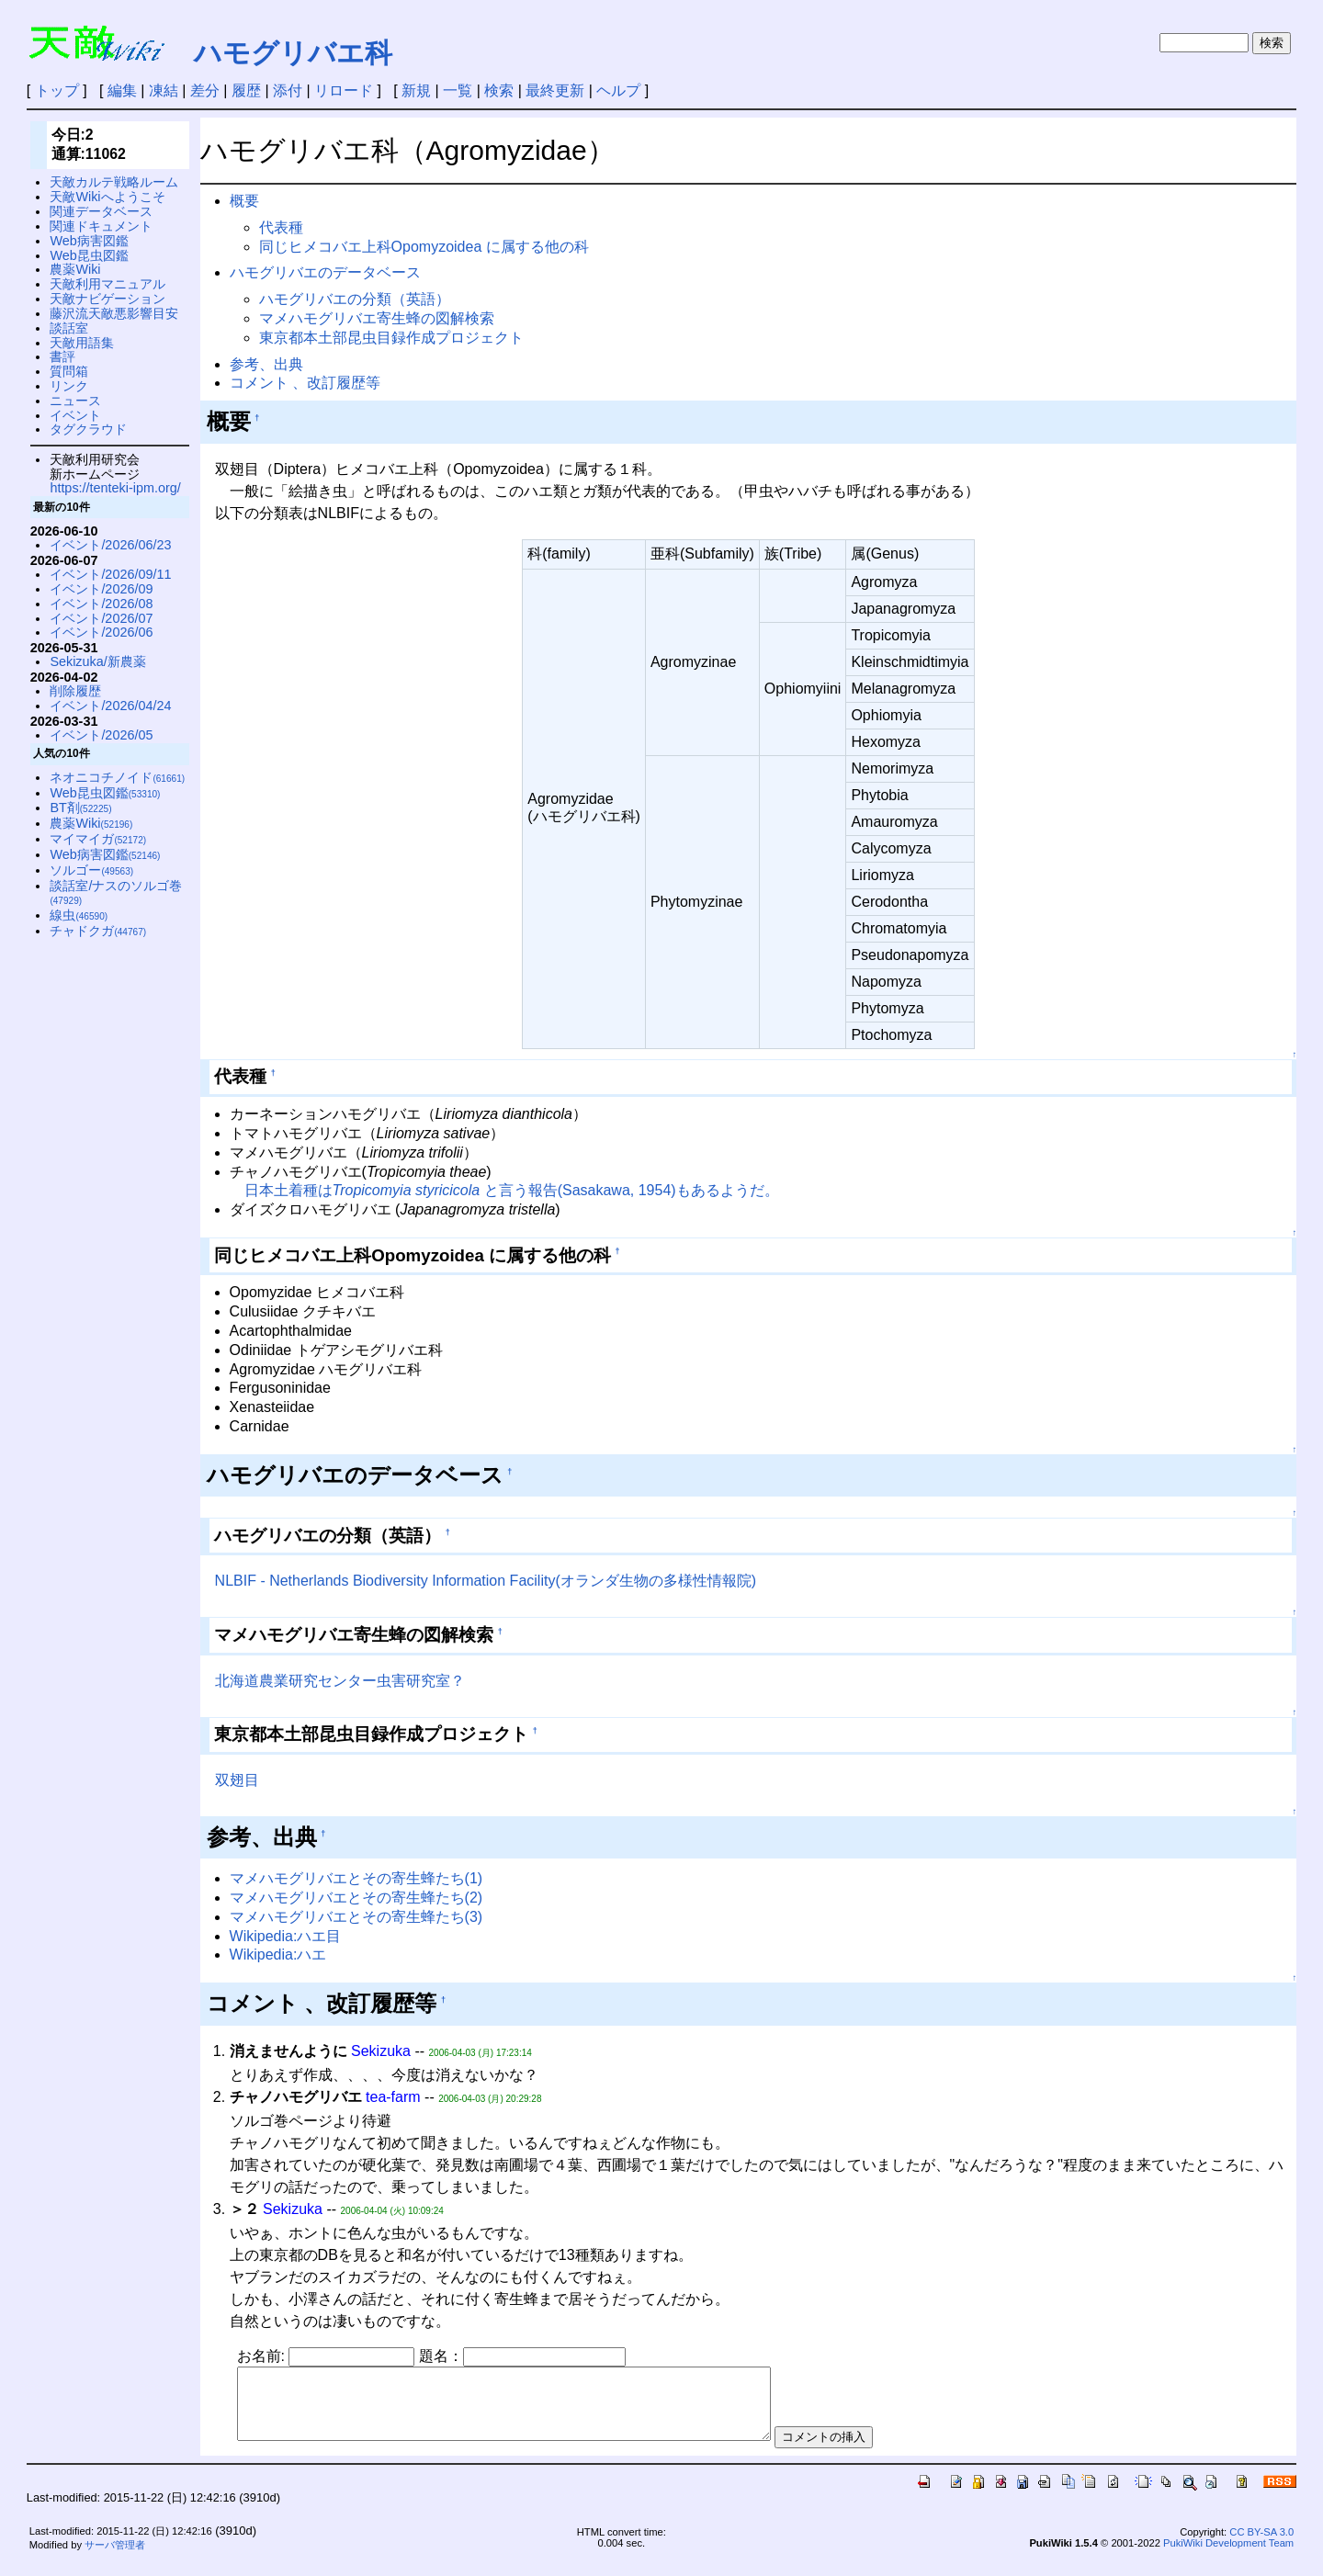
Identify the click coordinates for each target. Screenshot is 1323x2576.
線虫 (78, 915)
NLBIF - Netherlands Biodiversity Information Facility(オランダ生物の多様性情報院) (485, 1580)
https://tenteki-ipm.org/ (115, 487)
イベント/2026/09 (101, 589)
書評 (62, 356)
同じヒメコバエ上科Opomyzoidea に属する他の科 (424, 246)
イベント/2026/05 (101, 735)
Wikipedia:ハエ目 (286, 1936)
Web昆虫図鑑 (89, 255)
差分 (205, 90)
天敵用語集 (82, 342)
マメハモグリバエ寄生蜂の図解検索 (376, 318)
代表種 (281, 227)
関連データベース (101, 211)
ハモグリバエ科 (293, 53)
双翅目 (237, 1780)
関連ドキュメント (101, 226)
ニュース (75, 400)
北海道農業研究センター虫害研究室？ (340, 1681)
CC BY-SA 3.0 (1261, 2545)
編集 (122, 90)
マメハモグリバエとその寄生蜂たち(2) (356, 1897)
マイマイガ (98, 838)
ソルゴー (91, 870)
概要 (244, 201)
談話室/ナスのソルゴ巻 (116, 892)
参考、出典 (266, 364)
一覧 (457, 90)
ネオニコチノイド (117, 777)
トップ (57, 90)
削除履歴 (75, 691)
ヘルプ (618, 90)
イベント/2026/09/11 (110, 574)
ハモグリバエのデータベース (325, 272)
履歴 (246, 90)
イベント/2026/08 (101, 603)
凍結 (163, 90)
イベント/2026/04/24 (110, 705)
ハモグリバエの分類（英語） (354, 299)
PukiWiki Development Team (1228, 2556)
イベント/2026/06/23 (110, 544)
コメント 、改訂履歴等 (305, 382)
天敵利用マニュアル (107, 284)
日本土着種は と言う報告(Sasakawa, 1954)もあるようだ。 (511, 1190)
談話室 (69, 328)
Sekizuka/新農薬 (97, 661)
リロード (343, 90)
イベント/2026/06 (101, 632)
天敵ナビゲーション (107, 298)
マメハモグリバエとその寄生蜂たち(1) (356, 1878)
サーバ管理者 (115, 2558)
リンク (69, 385)
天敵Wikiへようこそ (107, 196)
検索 (499, 90)
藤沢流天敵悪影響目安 (114, 313)
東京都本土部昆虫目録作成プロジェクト (391, 337)
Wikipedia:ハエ (278, 1954)
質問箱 (69, 371)
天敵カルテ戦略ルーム (114, 182)
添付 (287, 90)
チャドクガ (98, 930)
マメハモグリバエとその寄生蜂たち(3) (356, 1917)
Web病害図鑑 (89, 240)
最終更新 (555, 90)
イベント (75, 415)
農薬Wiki (75, 269)
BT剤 (80, 807)
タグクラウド (88, 429)
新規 (416, 90)
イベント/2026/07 (101, 618)
